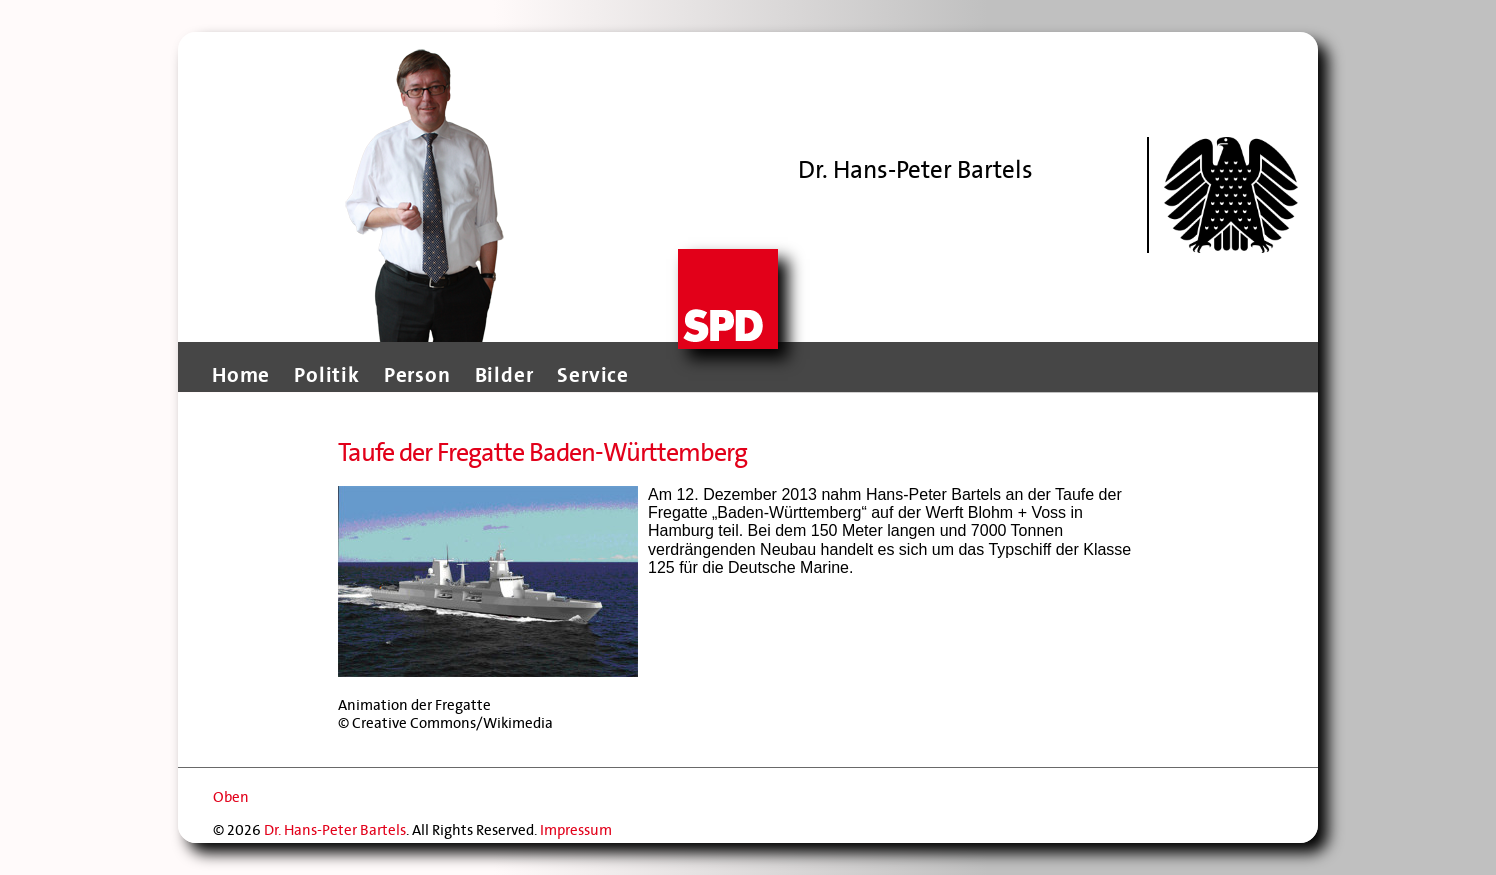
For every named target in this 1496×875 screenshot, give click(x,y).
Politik (327, 375)
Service (593, 375)
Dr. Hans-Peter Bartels (335, 830)
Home (241, 375)
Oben (231, 797)
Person (417, 375)
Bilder (504, 375)
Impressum (576, 830)
